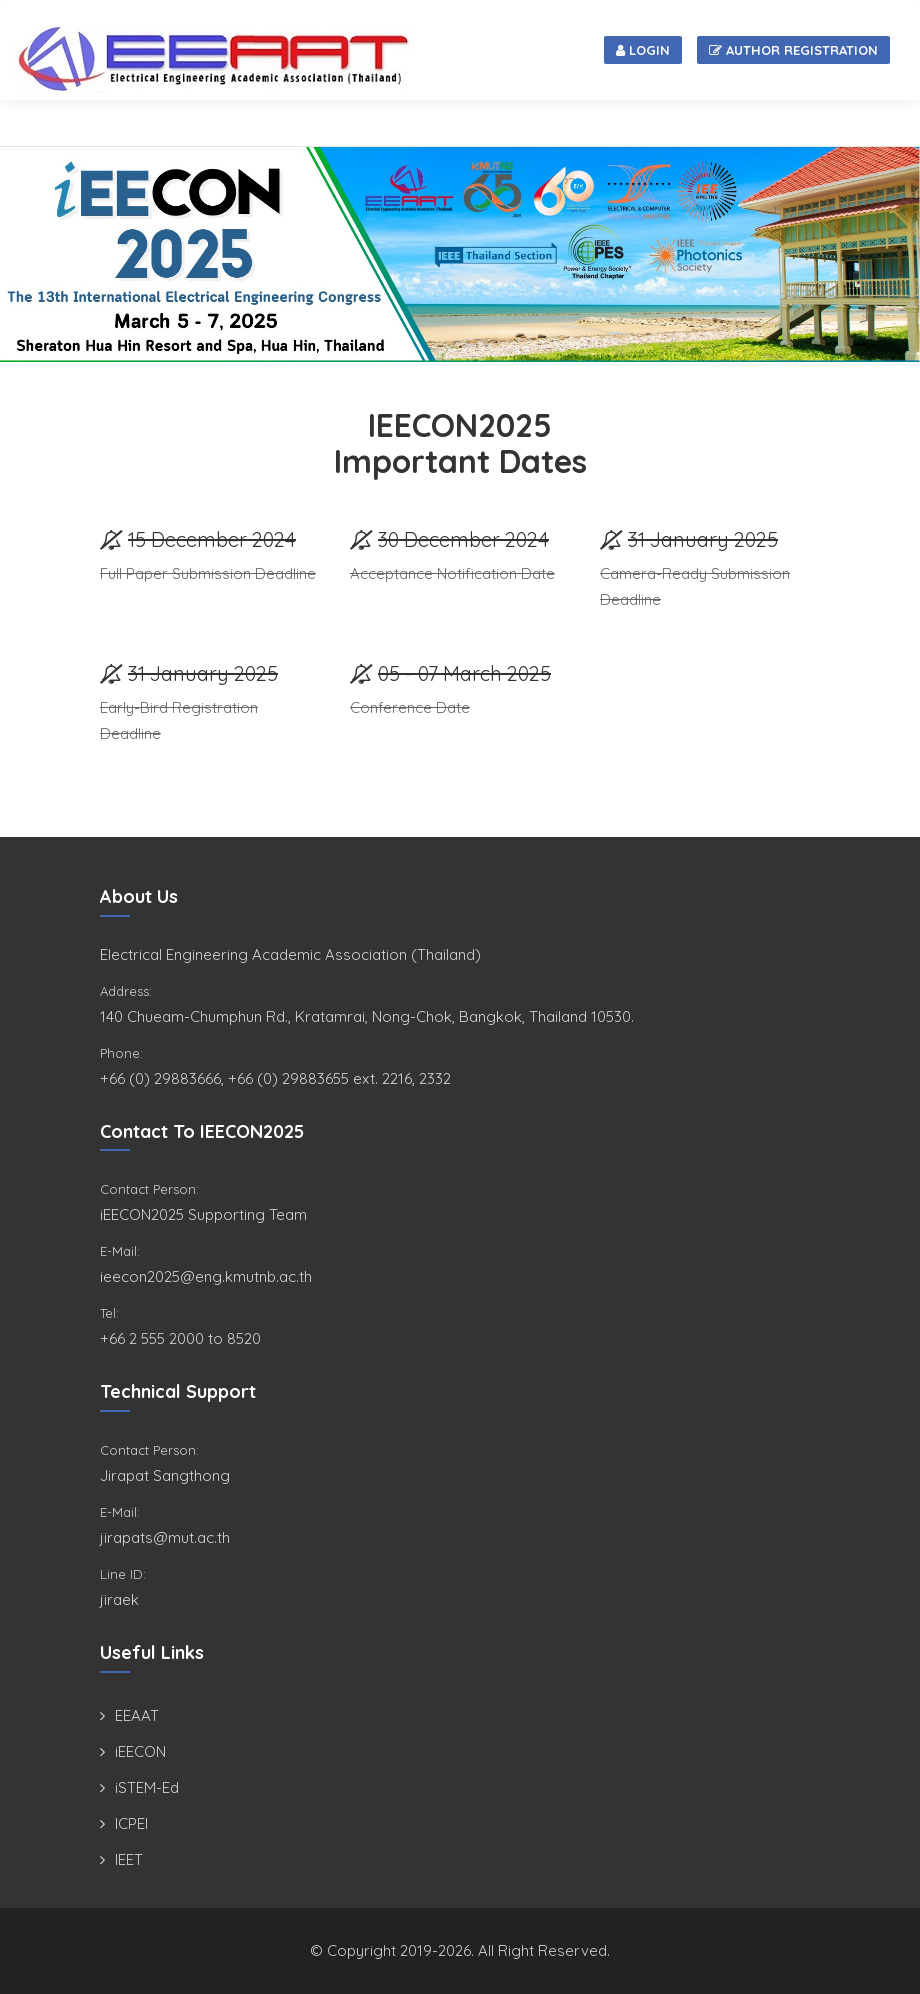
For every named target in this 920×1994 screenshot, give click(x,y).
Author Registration (793, 50)
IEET (129, 1859)
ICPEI (131, 1823)
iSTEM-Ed (147, 1787)
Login (643, 50)
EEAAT (137, 1715)
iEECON (140, 1751)
